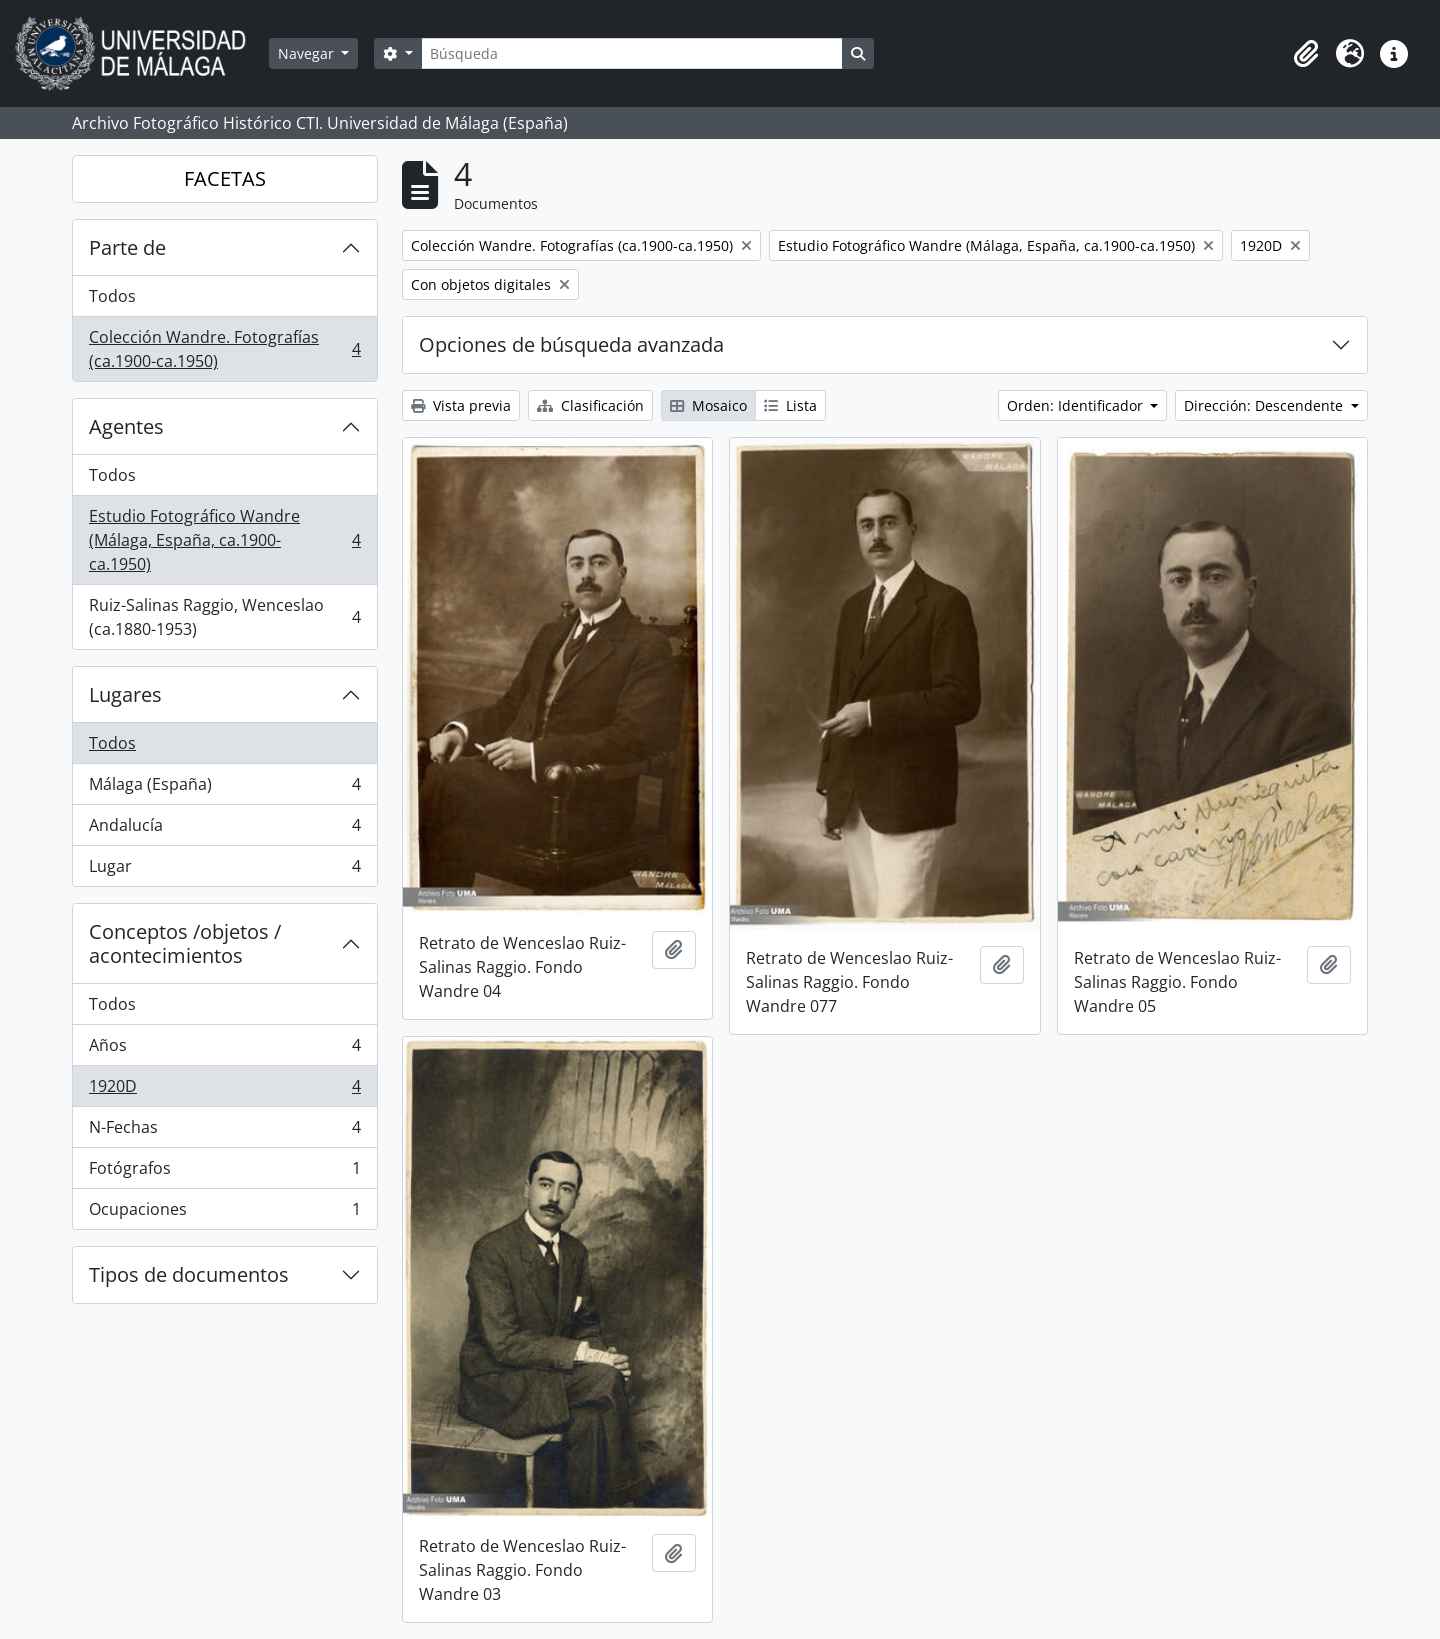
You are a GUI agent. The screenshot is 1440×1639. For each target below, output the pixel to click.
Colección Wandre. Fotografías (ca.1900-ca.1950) (224, 349)
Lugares (125, 694)
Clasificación (590, 405)
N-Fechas (224, 1131)
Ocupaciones (224, 1213)
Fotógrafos (224, 1172)
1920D (224, 1090)
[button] (1306, 54)
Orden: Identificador (1077, 405)
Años (224, 1049)
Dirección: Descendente (1265, 405)
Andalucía (224, 829)
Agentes (126, 426)
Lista (790, 405)
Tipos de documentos (189, 1274)
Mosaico (708, 405)
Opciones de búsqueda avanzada (571, 344)
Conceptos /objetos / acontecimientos (185, 943)
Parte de (127, 247)
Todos (112, 296)
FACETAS (225, 178)
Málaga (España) (224, 788)
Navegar (308, 53)
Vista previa (461, 405)
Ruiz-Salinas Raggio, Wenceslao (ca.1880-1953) (224, 617)
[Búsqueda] (632, 53)
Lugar (224, 870)
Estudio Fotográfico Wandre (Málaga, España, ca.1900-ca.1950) (224, 540)
